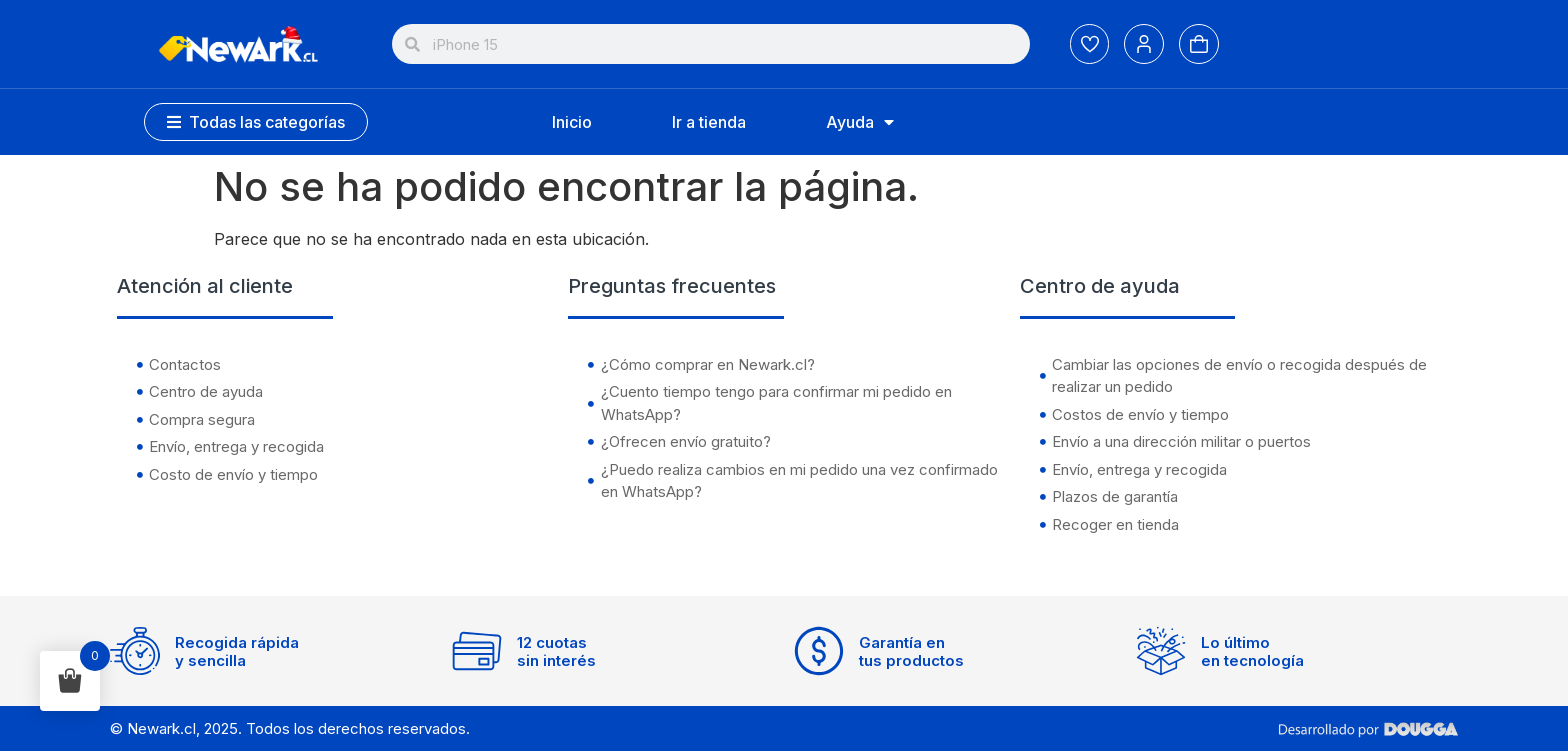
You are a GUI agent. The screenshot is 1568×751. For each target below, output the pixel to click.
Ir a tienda (709, 122)
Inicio (572, 122)
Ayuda (860, 122)
